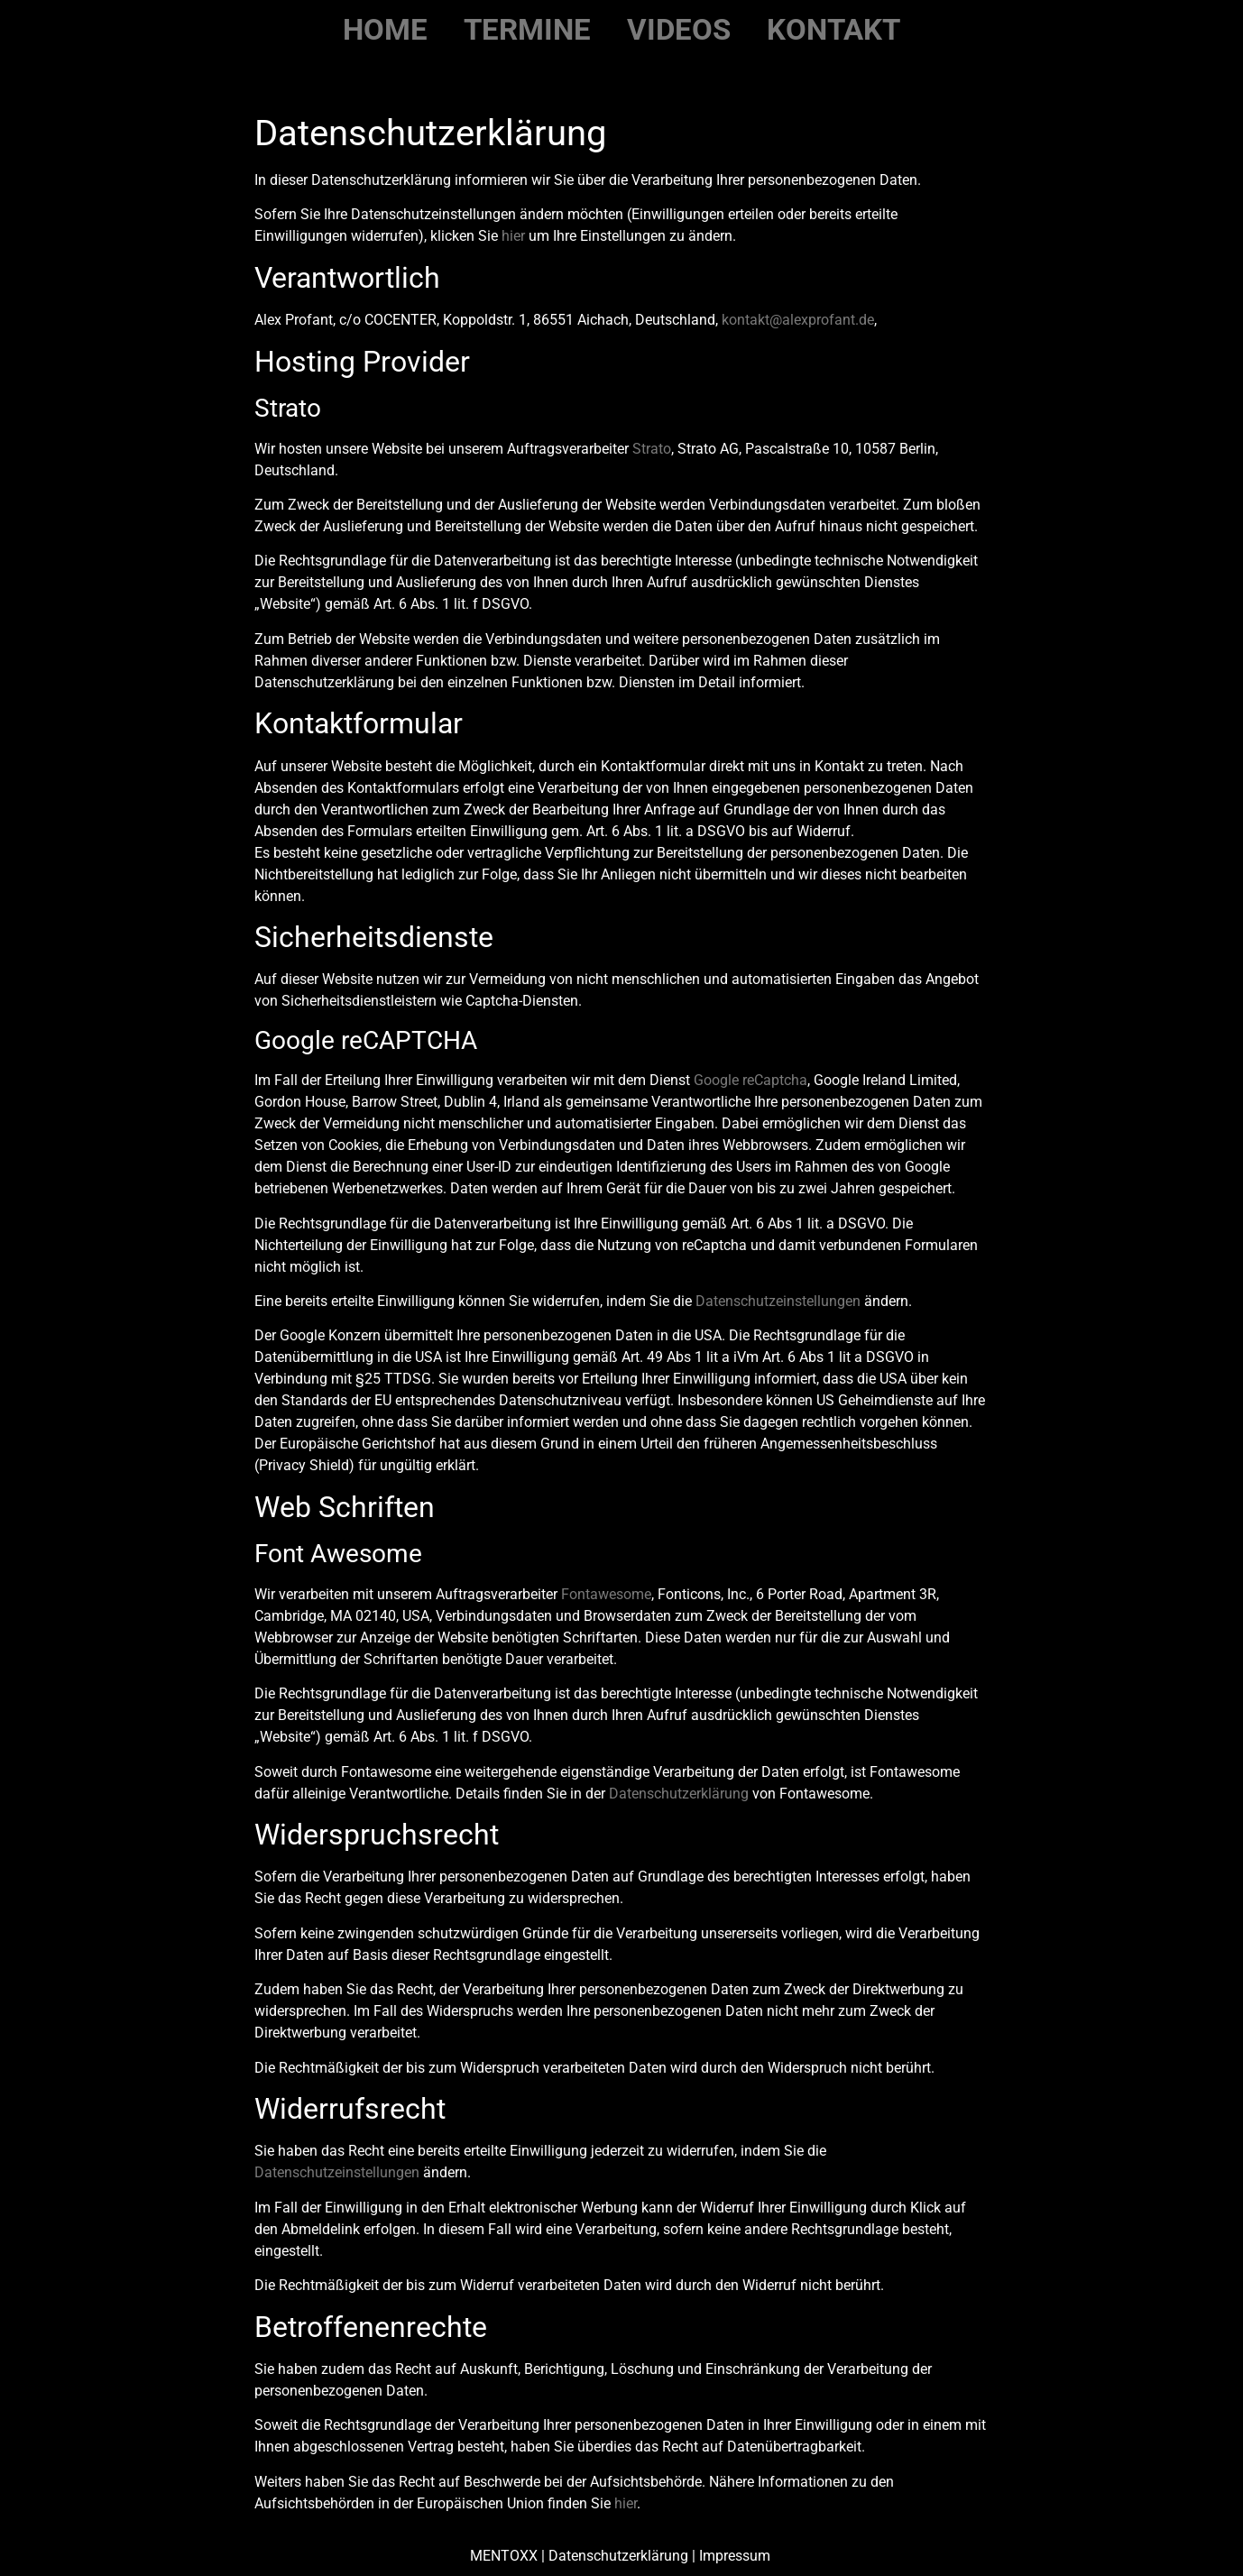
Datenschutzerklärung (679, 1793)
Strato (651, 448)
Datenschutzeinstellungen (778, 1301)
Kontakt (833, 29)
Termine (527, 29)
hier (513, 235)
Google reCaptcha (750, 1080)
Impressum (736, 2555)
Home (385, 29)
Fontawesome (606, 1594)
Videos (679, 29)
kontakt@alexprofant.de (798, 319)
